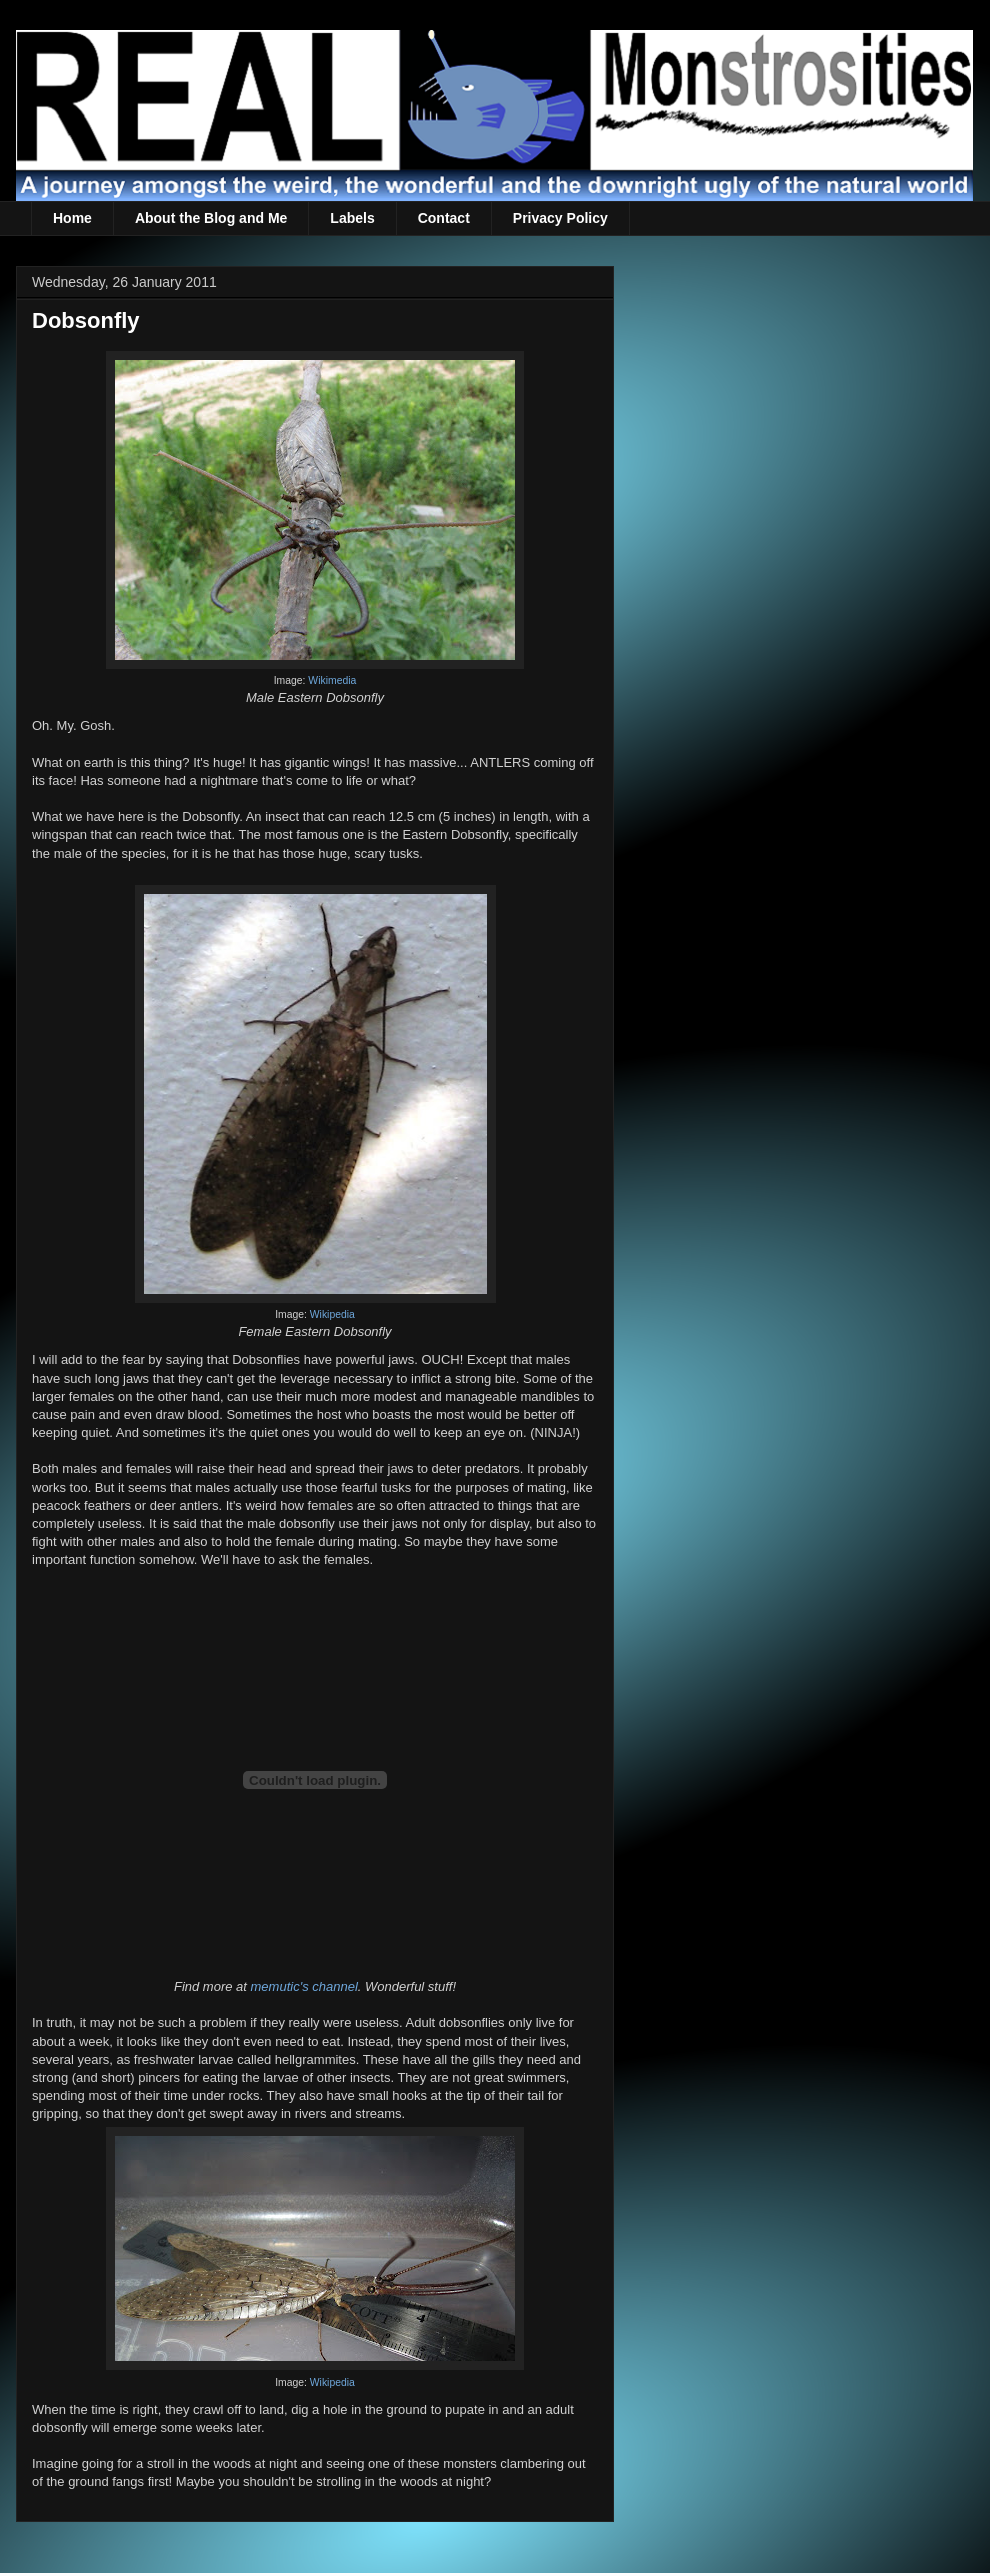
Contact (444, 218)
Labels (352, 218)
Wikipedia (332, 1314)
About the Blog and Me (211, 218)
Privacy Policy (560, 218)
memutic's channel (304, 1986)
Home (72, 218)
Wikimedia (332, 680)
